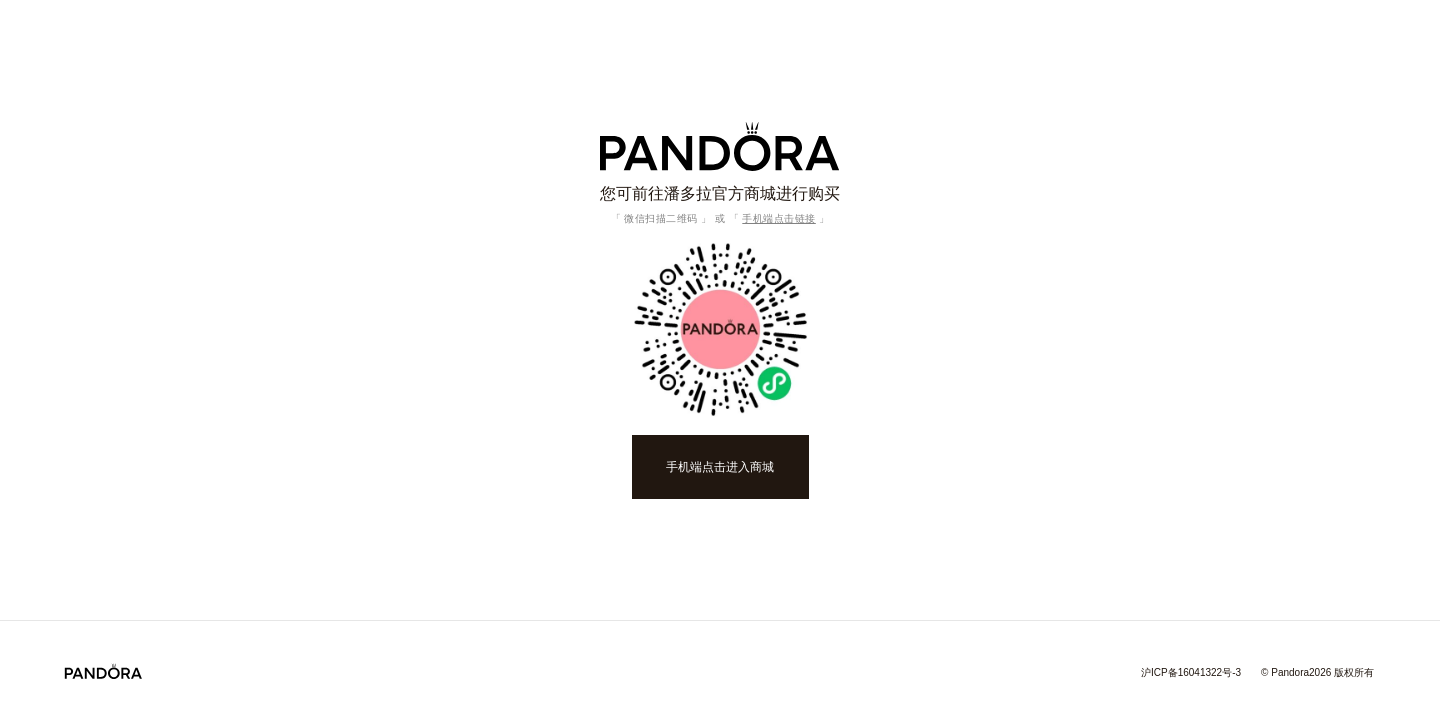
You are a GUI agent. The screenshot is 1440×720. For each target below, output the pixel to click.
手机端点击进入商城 (720, 467)
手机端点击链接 (779, 218)
